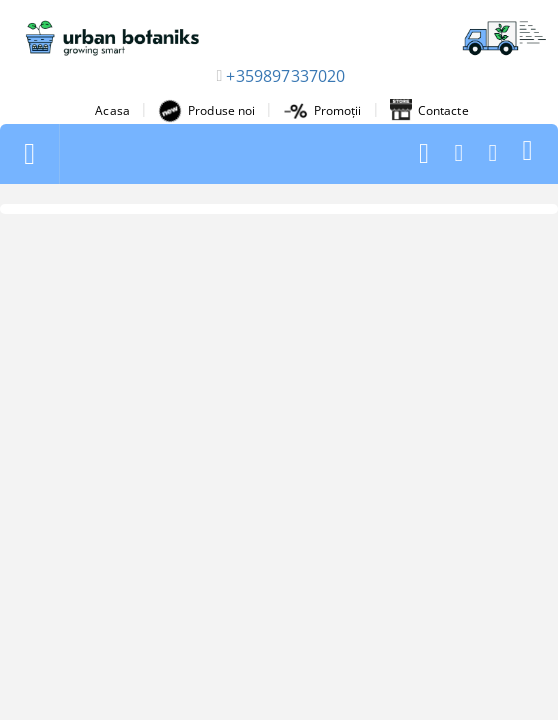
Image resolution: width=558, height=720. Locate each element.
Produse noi (206, 111)
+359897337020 (285, 76)
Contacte (429, 111)
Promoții (323, 110)
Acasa (112, 110)
